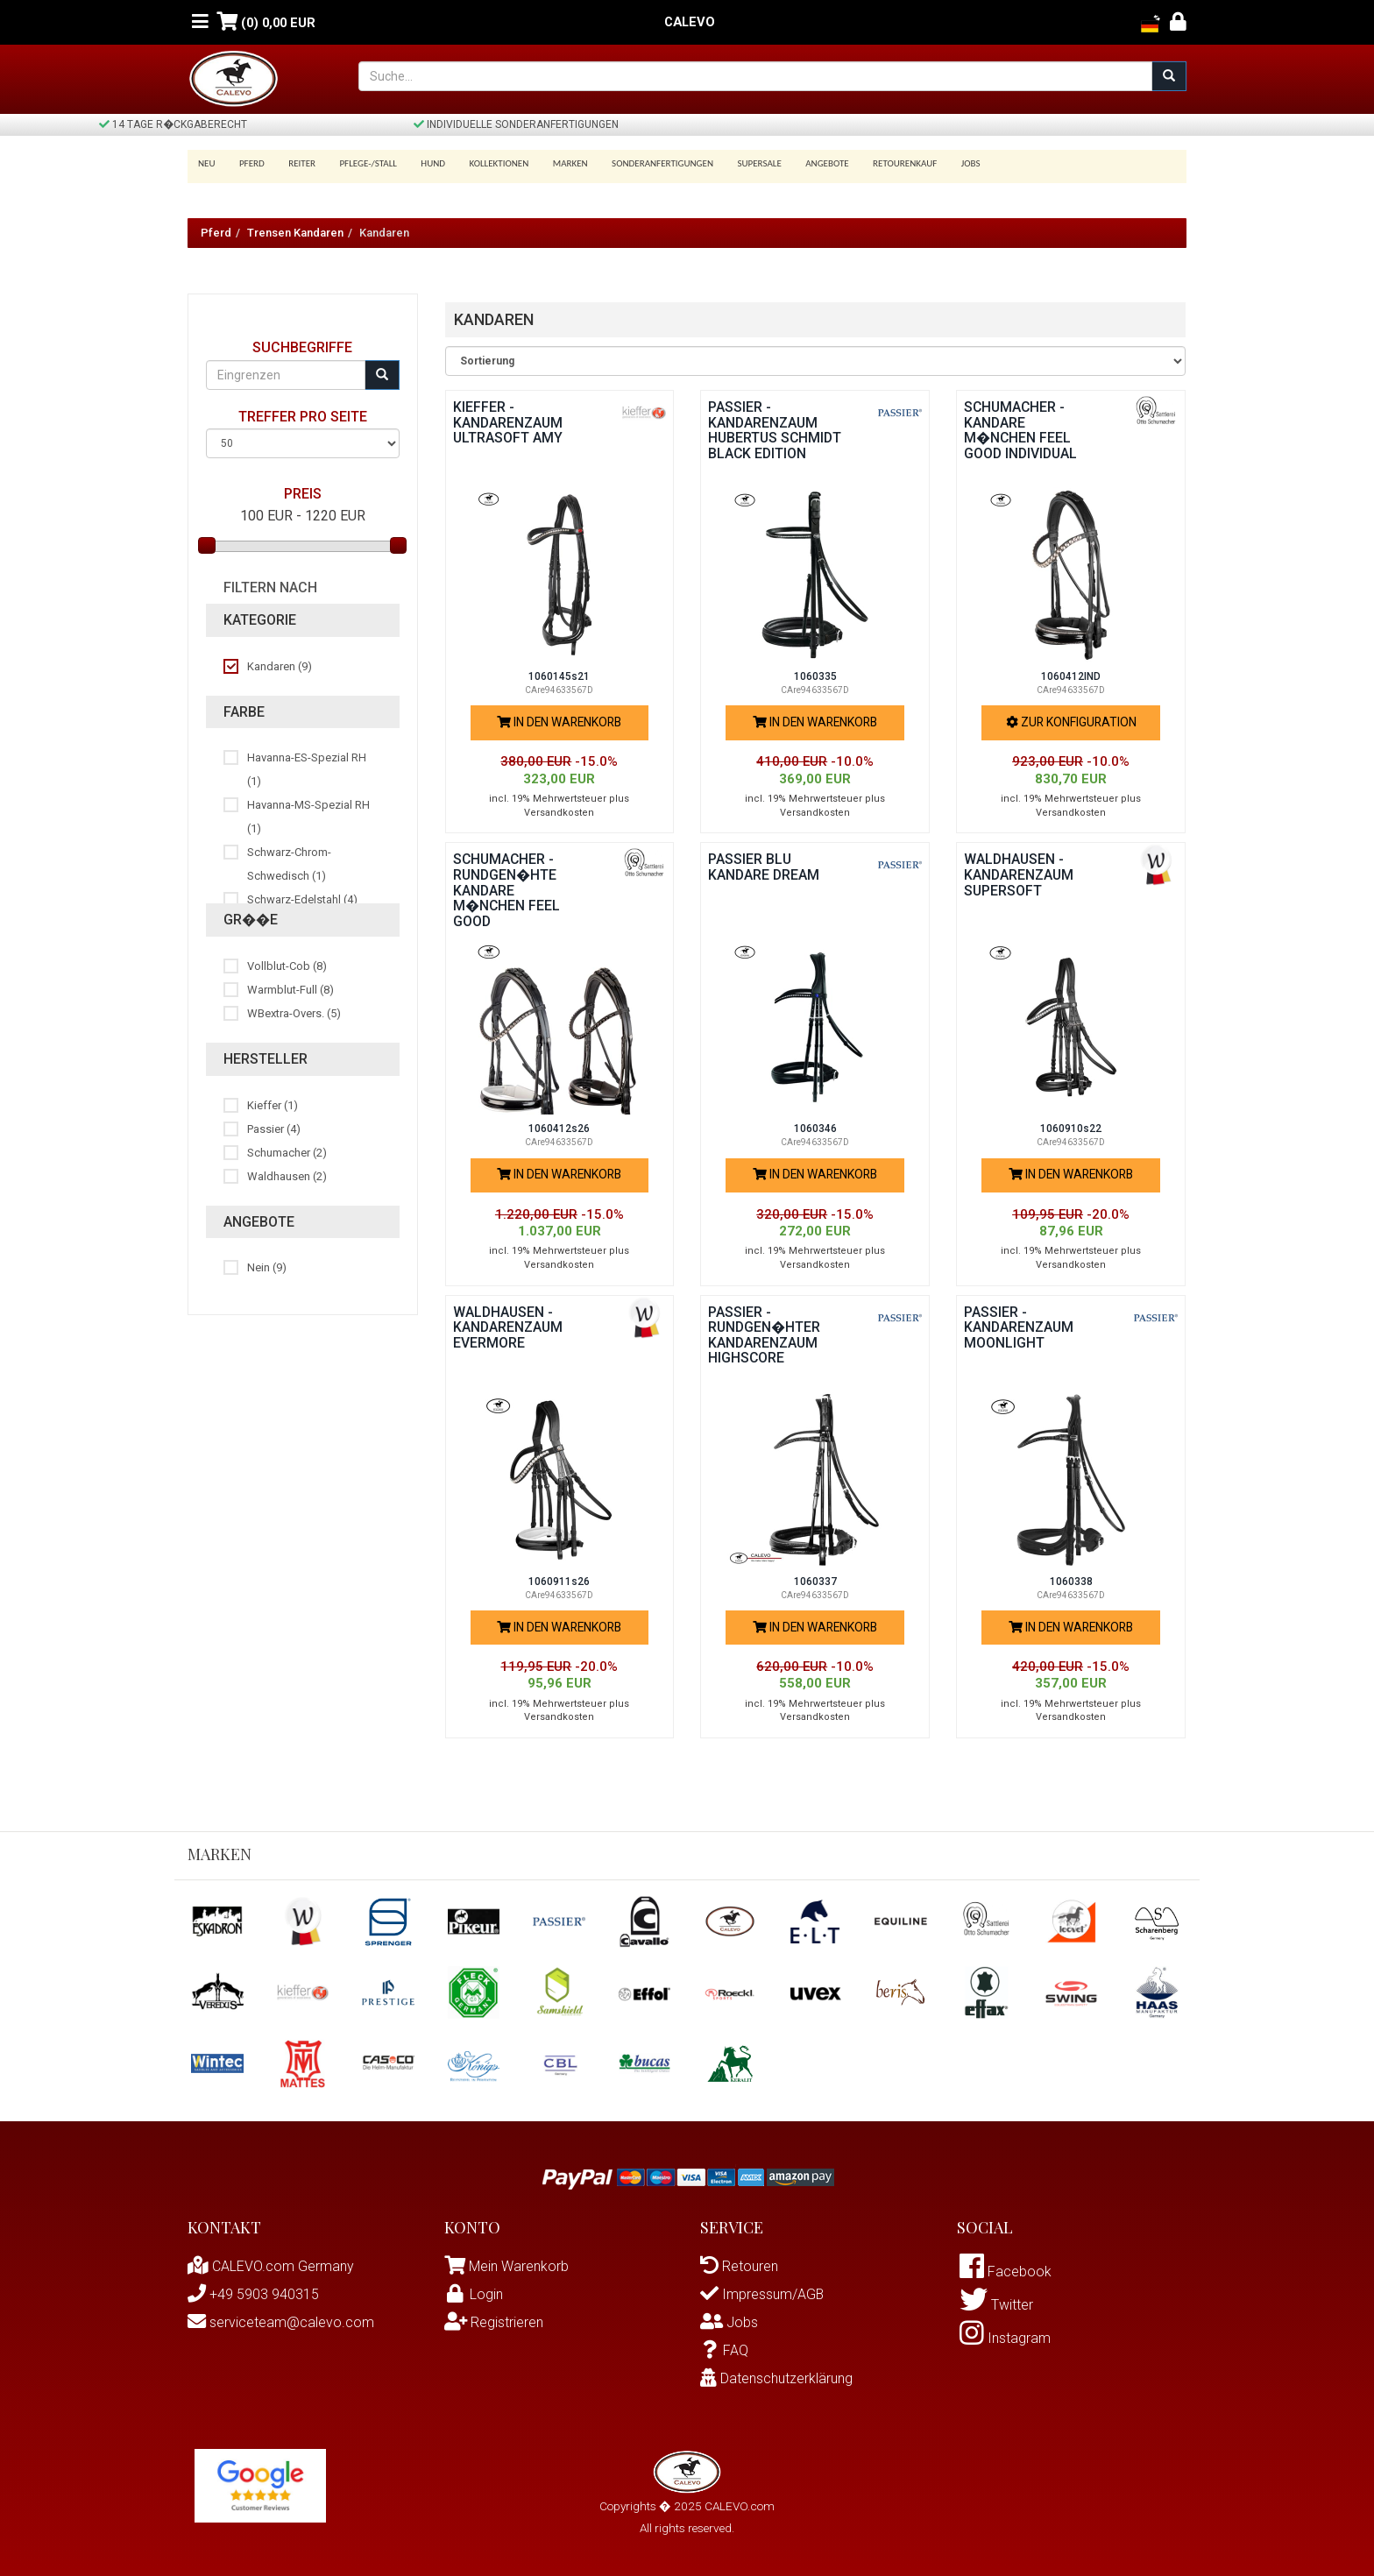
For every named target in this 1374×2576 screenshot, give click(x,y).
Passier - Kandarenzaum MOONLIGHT (1020, 1327)
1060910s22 (1070, 1128)
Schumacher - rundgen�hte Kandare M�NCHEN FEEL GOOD (507, 890)
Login (473, 2294)
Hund (421, 163)
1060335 (815, 676)
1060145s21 (559, 676)
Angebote (800, 163)
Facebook (1006, 2272)
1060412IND (1071, 676)
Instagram (1005, 2340)
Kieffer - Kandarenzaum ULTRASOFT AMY (509, 422)
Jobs (937, 163)
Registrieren (494, 2322)
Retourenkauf (875, 163)
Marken (552, 163)
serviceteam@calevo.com (281, 2322)
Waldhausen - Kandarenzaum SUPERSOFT (1020, 874)
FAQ (724, 2350)
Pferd (249, 163)
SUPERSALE (735, 163)
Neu (207, 163)
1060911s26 (559, 1581)
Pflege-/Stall (358, 163)
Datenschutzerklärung (776, 2378)
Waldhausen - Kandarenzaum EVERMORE (509, 1327)
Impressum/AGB (762, 2294)
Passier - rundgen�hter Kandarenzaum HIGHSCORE (765, 1335)
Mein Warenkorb (519, 2266)
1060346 (815, 1128)
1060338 (1071, 1581)
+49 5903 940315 (253, 2294)
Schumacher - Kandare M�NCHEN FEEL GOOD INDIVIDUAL (1022, 430)
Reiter (295, 163)
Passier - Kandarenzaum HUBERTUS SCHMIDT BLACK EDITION (764, 438)
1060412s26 (559, 1128)
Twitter (996, 2306)
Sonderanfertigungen (641, 163)
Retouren (739, 2266)
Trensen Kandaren (295, 232)
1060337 (815, 1581)
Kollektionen (483, 163)
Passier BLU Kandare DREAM (764, 867)
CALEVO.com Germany (271, 2266)
